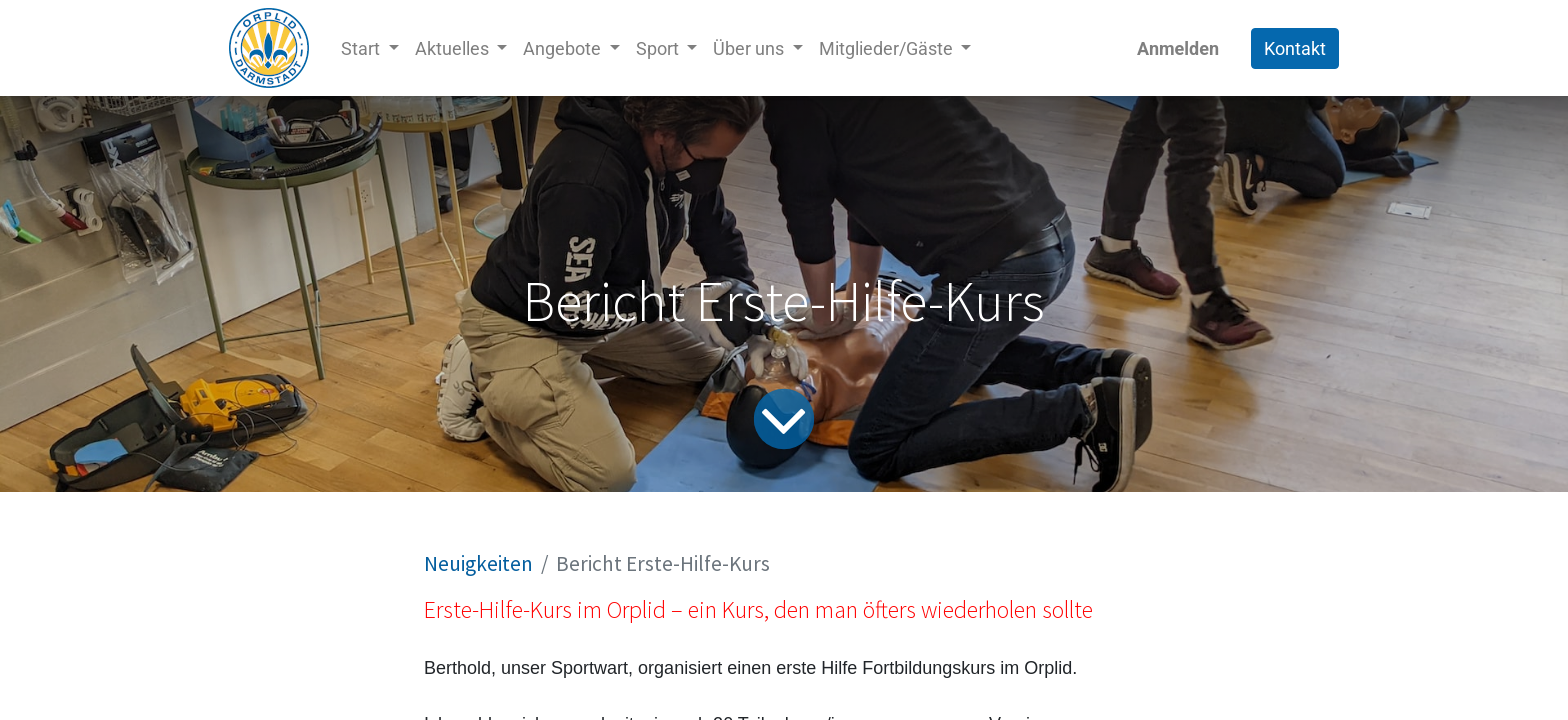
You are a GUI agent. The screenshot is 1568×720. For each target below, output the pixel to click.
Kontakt (1295, 48)
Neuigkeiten (478, 563)
